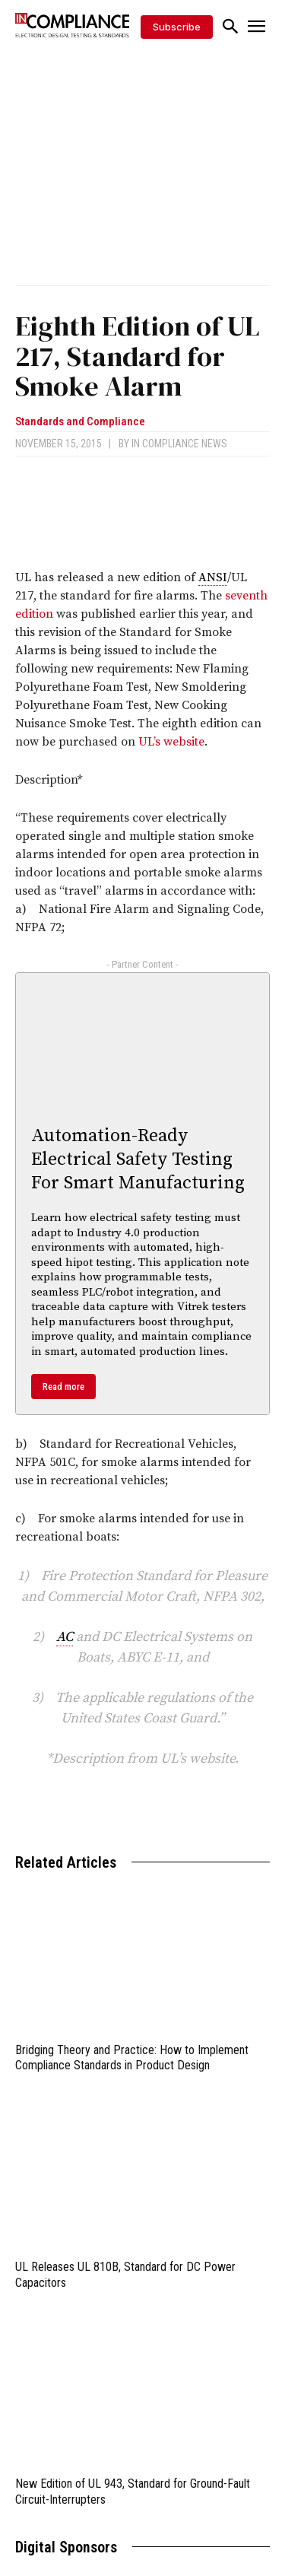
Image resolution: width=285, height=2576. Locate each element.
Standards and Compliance (80, 422)
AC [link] (64, 1637)
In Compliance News (179, 443)
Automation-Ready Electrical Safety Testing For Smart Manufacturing (138, 1159)
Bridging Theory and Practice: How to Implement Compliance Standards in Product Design (132, 2058)
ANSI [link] (212, 577)
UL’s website (171, 741)
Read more (63, 1386)
